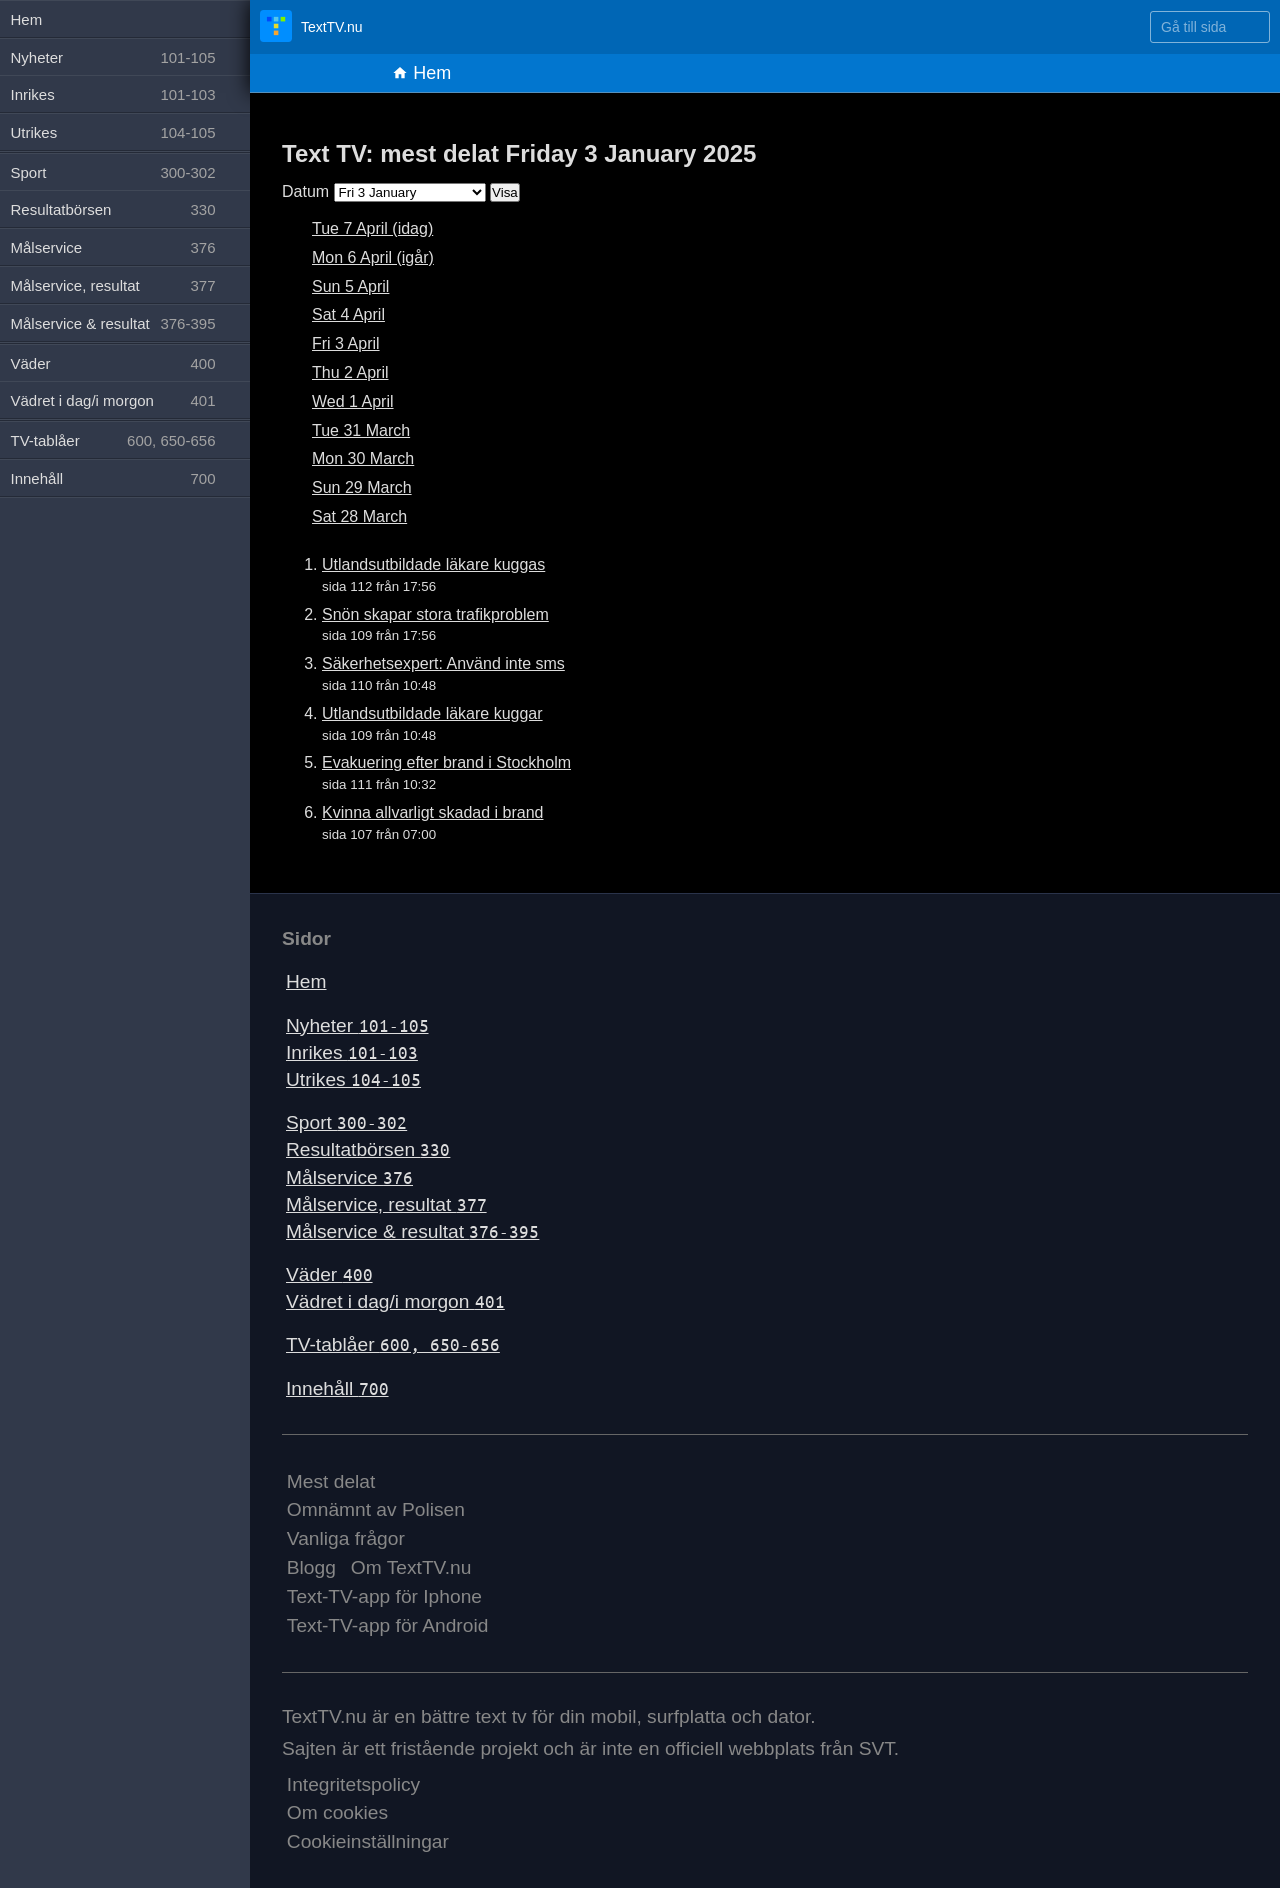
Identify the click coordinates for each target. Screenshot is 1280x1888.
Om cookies (337, 1812)
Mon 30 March (363, 458)
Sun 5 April (350, 286)
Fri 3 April (346, 343)
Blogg (311, 1567)
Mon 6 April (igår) (373, 257)
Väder (329, 1274)
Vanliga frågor (346, 1538)
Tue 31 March (361, 430)
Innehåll (337, 1388)
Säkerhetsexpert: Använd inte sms (443, 663)
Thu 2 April (350, 372)
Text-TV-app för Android (388, 1625)
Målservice (349, 1177)
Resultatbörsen (368, 1149)
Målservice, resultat (386, 1204)
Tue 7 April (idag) (372, 228)
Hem (421, 73)
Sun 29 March (362, 487)
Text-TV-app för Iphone (384, 1596)
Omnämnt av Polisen (376, 1509)
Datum (305, 191)
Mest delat (331, 1481)
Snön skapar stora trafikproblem (435, 614)
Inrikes (352, 1052)
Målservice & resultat (412, 1231)
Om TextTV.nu (411, 1567)
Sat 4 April (348, 314)
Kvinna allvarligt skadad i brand (432, 812)
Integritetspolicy (353, 1784)
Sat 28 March (359, 516)
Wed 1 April (353, 401)
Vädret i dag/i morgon (395, 1301)
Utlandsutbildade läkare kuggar (432, 713)
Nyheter (357, 1025)
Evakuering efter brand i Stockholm (446, 762)
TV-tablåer (393, 1344)
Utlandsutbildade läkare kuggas (433, 564)
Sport (346, 1122)
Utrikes (353, 1079)
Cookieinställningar (368, 1841)
